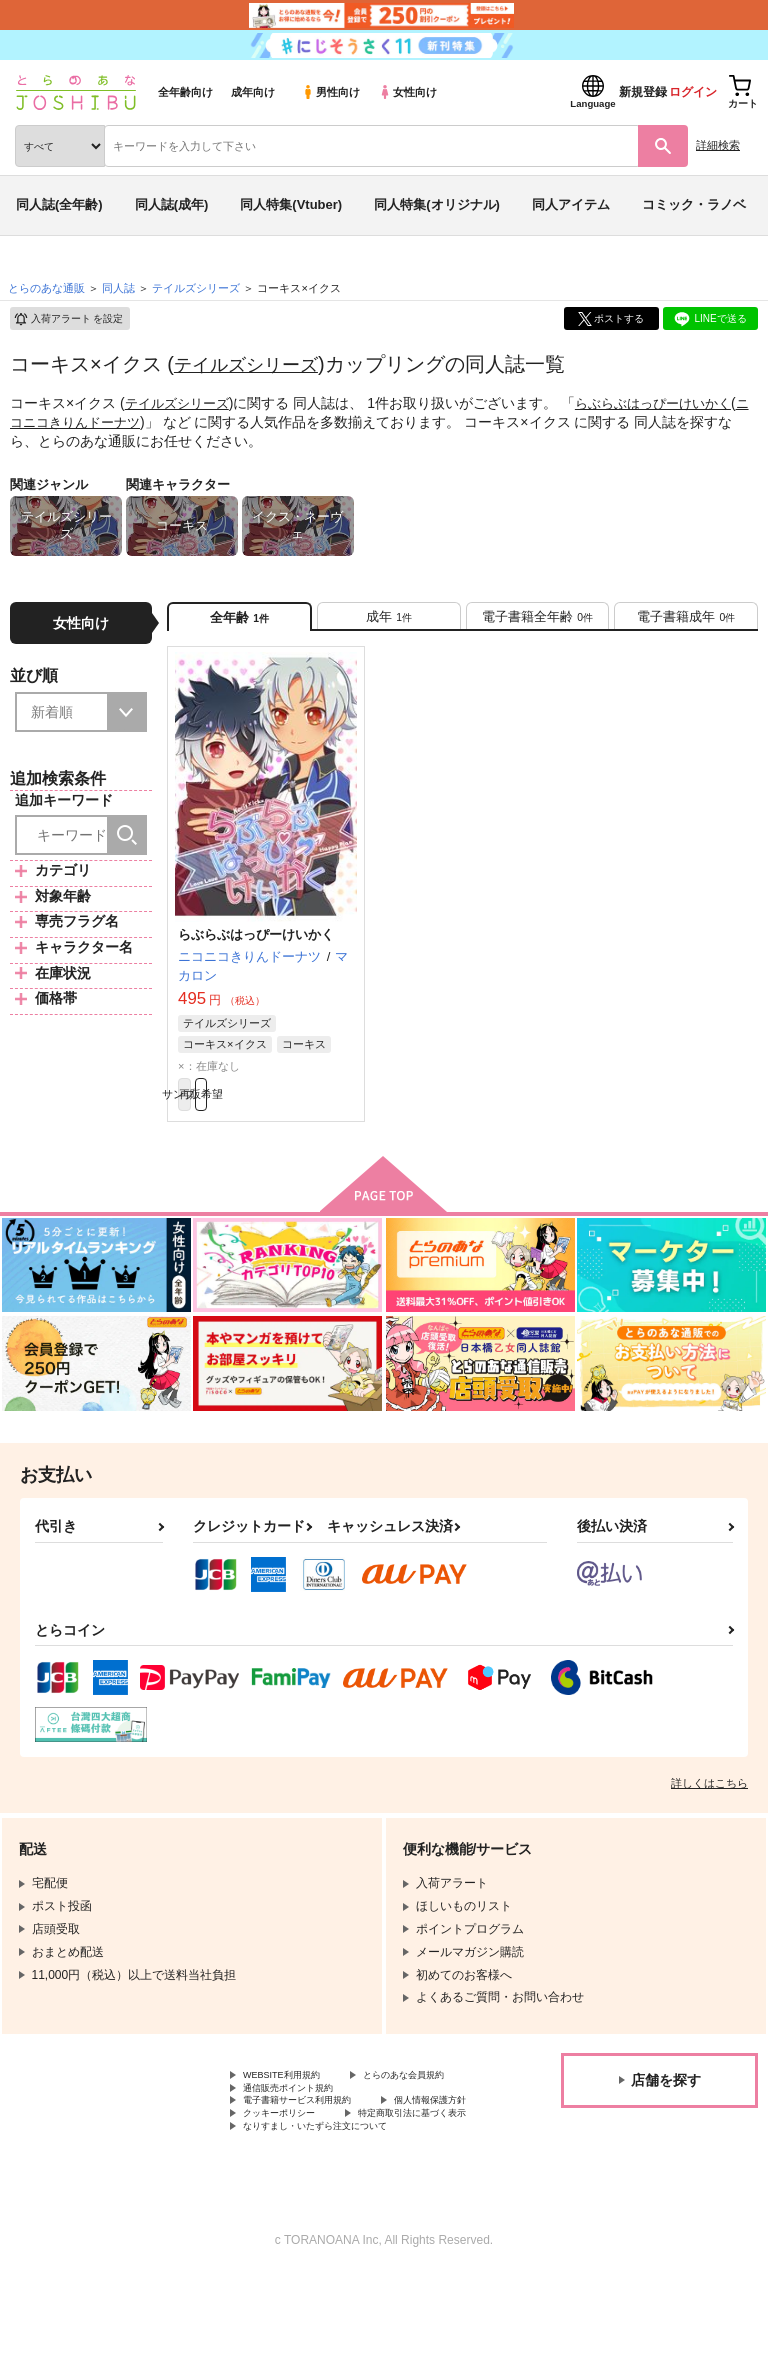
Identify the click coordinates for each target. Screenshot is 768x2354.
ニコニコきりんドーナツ (92, 421)
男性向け (330, 92)
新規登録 (643, 92)
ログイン (693, 92)
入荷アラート (68, 319)
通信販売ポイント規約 (303, 2134)
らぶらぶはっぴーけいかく (667, 403)
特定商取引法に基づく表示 (315, 2184)
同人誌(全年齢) (59, 204)
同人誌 (118, 288)
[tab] (389, 622)
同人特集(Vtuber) (291, 204)
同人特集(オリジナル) (437, 204)
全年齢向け (185, 92)
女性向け (407, 92)
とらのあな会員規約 (297, 2117)
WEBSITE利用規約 (294, 2100)
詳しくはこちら (709, 1806)
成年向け (253, 92)
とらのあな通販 (46, 288)
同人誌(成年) (172, 204)
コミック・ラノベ (694, 204)
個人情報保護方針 (291, 2168)
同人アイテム (571, 204)
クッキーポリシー (430, 2168)
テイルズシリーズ (254, 364)
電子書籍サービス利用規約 (315, 2151)
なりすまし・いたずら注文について (339, 2201)
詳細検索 (718, 145)
